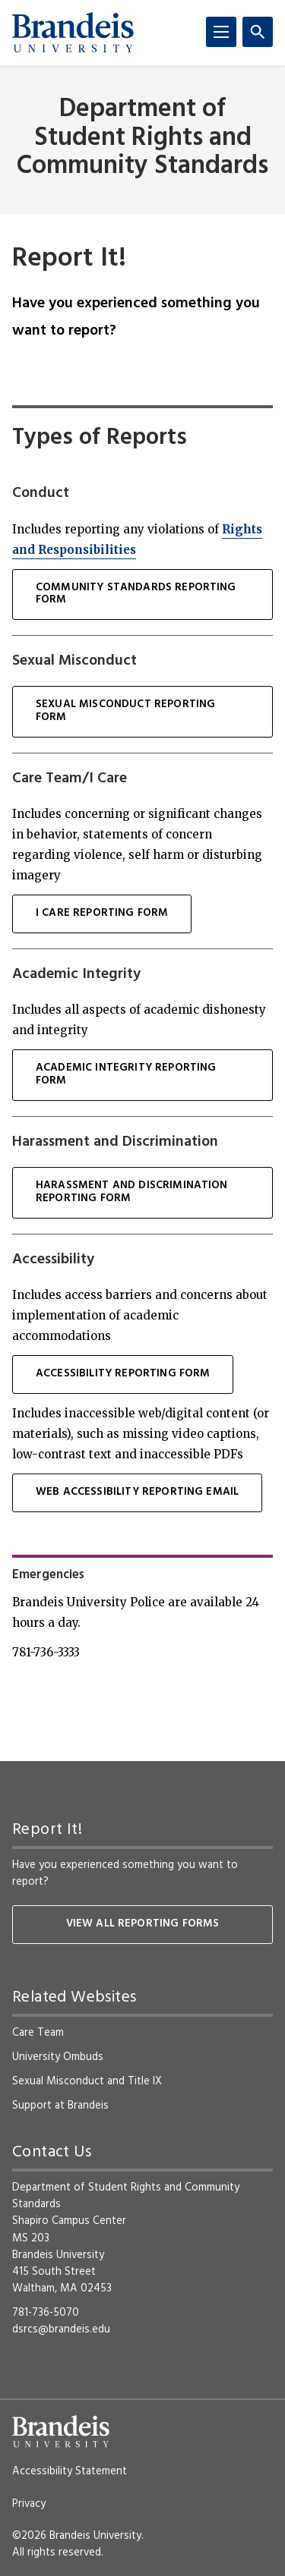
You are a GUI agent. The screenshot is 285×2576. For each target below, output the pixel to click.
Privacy (29, 2504)
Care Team (38, 2033)
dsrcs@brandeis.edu (61, 2329)
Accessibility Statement (69, 2471)
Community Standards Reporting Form (136, 594)
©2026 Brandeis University (76, 2536)
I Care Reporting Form (102, 913)
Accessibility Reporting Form (123, 1373)
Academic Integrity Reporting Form (126, 1074)
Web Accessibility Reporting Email (137, 1492)
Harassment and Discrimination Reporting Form (132, 1192)
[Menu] (221, 32)
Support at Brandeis (60, 2105)
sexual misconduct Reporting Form (125, 711)
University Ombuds (57, 2057)
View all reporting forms (143, 1924)
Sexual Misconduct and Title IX (87, 2081)
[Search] (257, 32)
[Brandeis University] (73, 32)
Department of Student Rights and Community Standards (142, 138)
